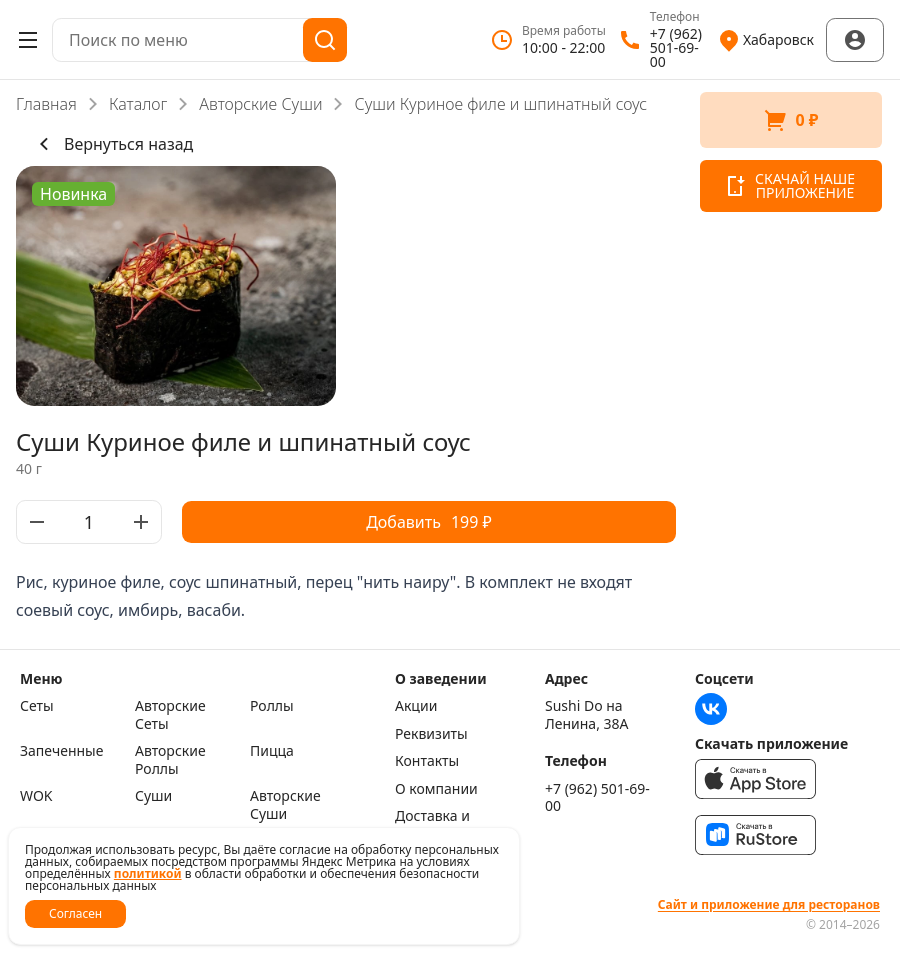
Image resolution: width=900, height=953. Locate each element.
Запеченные (61, 751)
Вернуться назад (112, 144)
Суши (153, 796)
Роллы (272, 706)
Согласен (75, 913)
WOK (36, 796)
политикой (148, 873)
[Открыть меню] (28, 40)
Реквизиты (431, 734)
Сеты (37, 706)
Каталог (138, 104)
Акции (416, 706)
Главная (46, 104)
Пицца (272, 751)
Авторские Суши (260, 104)
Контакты (427, 761)
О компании (436, 789)
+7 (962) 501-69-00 (597, 797)
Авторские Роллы (170, 759)
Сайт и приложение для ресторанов (769, 905)
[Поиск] (325, 40)
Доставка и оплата (432, 824)
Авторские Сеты (170, 714)
